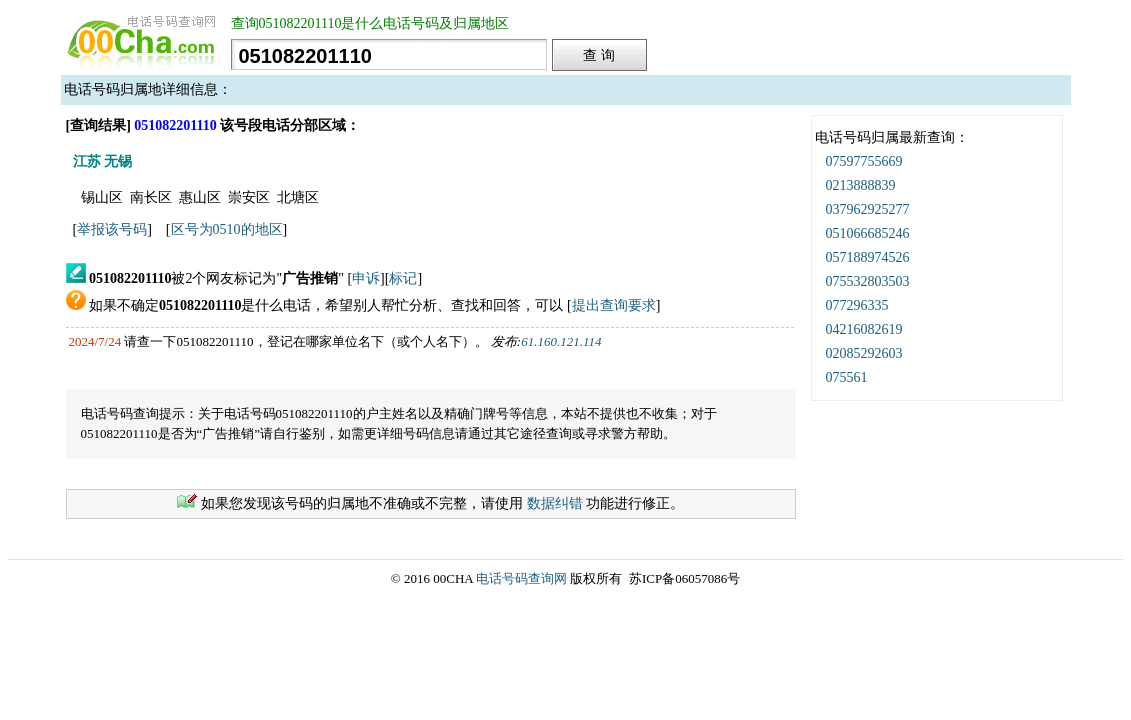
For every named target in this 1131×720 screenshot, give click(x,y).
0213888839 (861, 185)
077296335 (857, 305)
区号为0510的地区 (227, 229)
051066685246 (868, 233)
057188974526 (868, 257)
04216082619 (864, 329)
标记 (403, 278)
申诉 (366, 278)
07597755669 (864, 161)
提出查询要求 (614, 305)
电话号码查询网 (521, 578)
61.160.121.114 (561, 341)
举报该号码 (112, 229)
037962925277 (868, 209)
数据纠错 (555, 503)
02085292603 (864, 353)
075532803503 (868, 281)
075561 (847, 377)
